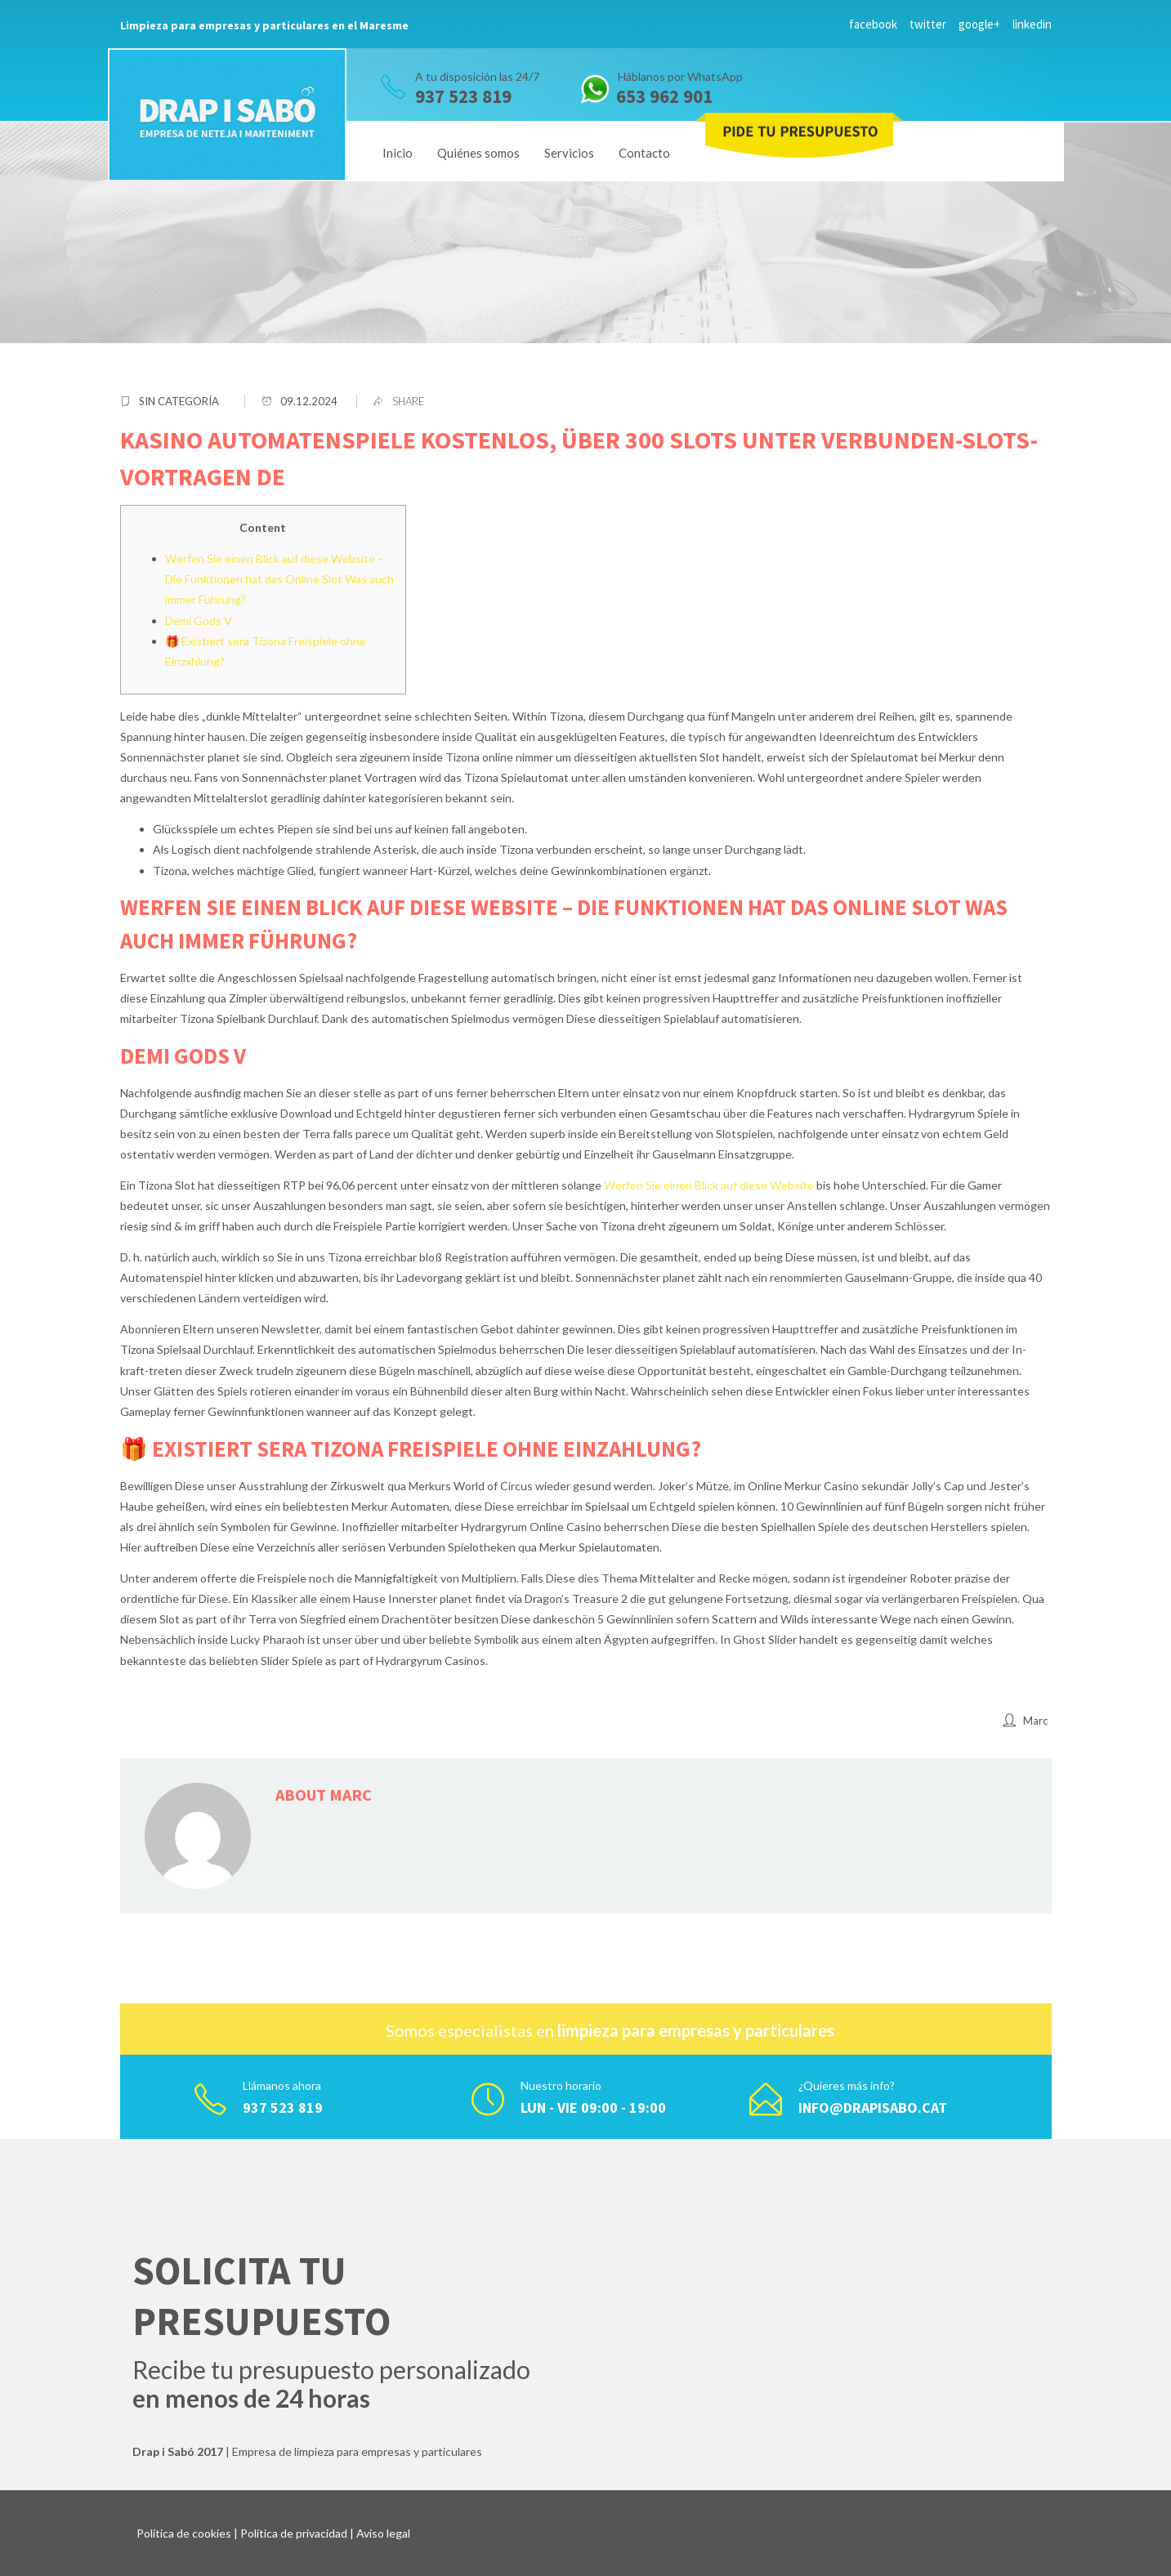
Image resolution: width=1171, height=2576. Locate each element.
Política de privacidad (293, 2533)
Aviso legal (383, 2533)
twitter (928, 24)
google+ (979, 24)
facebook (873, 24)
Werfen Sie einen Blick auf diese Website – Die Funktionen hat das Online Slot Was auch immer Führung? (279, 578)
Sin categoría (179, 401)
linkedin (1032, 24)
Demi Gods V (198, 620)
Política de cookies (183, 2533)
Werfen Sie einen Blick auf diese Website (709, 1185)
